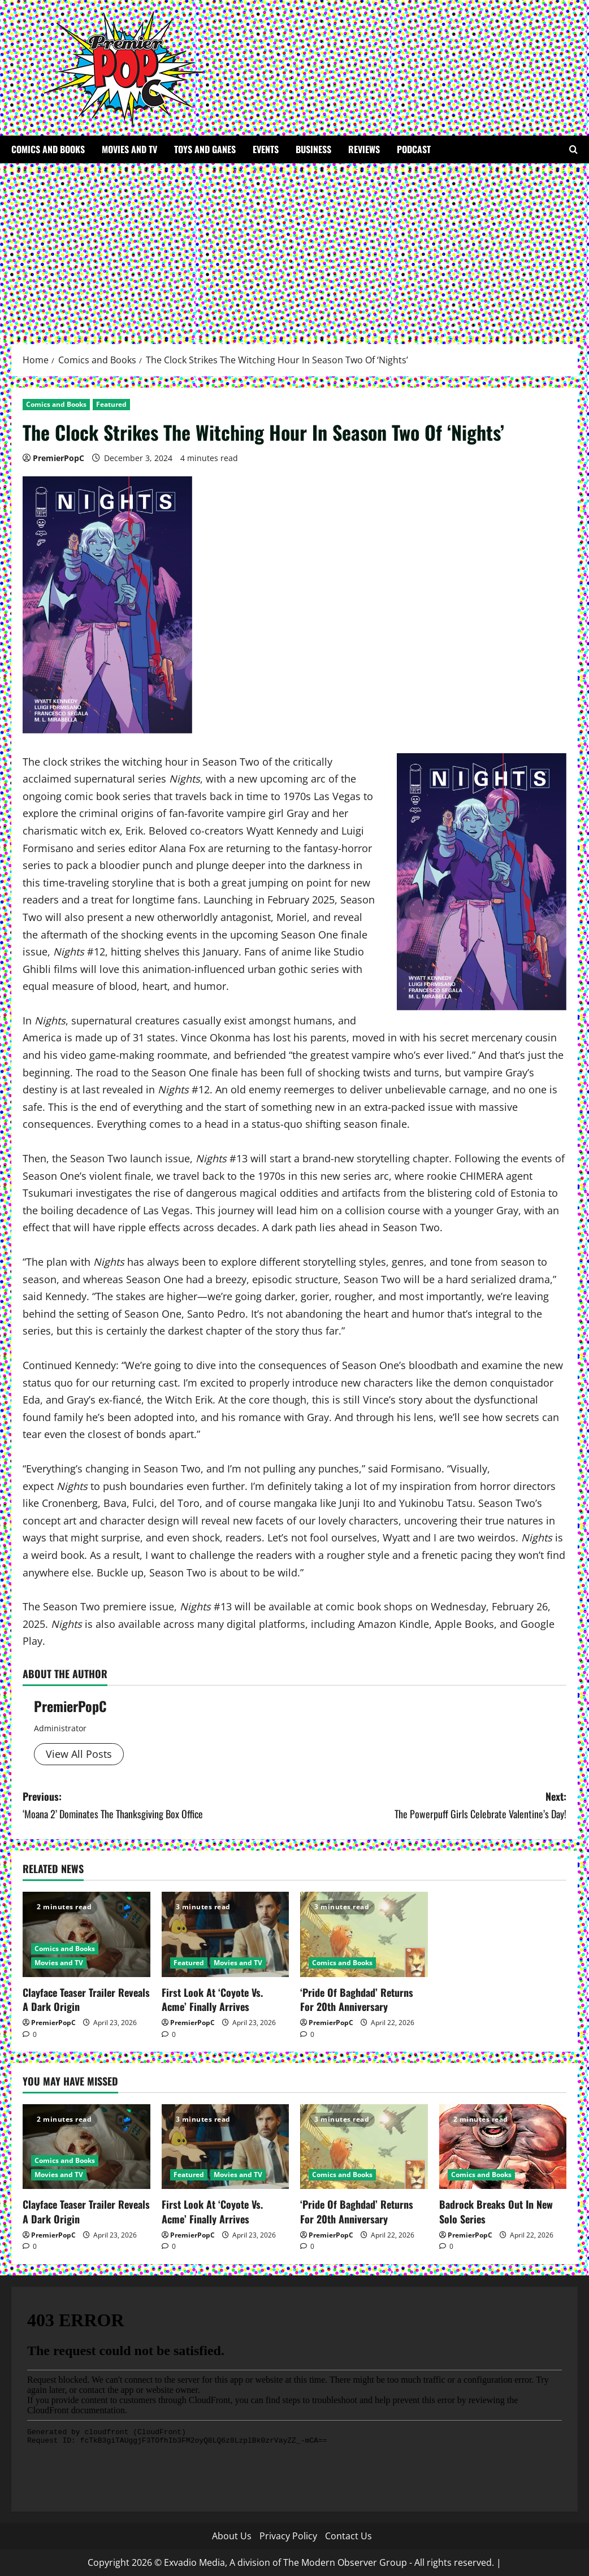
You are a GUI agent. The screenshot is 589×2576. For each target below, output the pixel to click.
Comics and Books (48, 149)
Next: (430, 1805)
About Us (232, 2536)
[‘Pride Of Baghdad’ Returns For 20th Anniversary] (364, 1934)
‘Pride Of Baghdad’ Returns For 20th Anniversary (356, 1999)
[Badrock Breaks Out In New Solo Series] (503, 2146)
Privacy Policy (288, 2536)
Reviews (364, 149)
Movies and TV (129, 149)
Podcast (414, 149)
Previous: (158, 1805)
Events (266, 149)
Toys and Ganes (205, 149)
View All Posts (79, 1754)
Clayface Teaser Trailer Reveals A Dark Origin (86, 1999)
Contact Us (348, 2536)
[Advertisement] (294, 248)
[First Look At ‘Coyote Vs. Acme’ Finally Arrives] (225, 1934)
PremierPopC (58, 458)
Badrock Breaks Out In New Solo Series (496, 2211)
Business (313, 149)
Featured (111, 404)
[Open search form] (573, 149)
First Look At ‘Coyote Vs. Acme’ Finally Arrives (212, 1999)
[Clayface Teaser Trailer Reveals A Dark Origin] (86, 1934)
